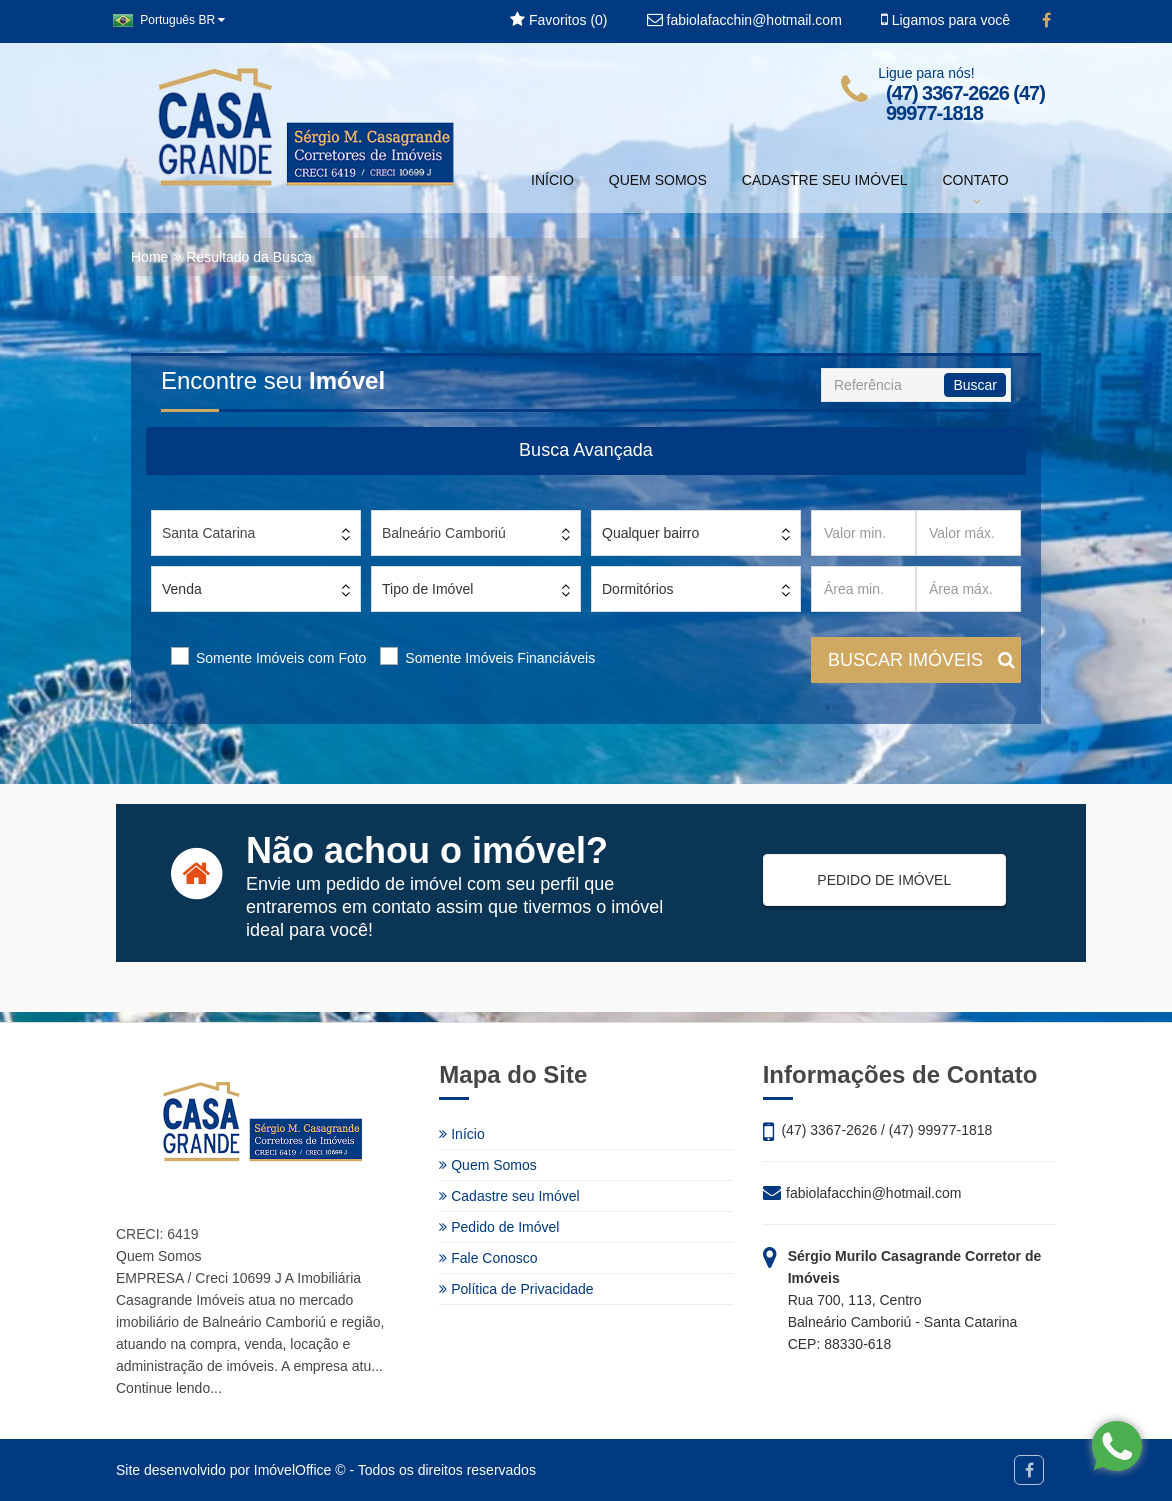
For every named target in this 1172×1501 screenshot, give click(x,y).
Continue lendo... (169, 1388)
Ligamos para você (945, 20)
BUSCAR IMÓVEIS (921, 660)
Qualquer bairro (650, 533)
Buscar (975, 385)
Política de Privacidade (516, 1289)
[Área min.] (863, 589)
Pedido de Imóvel (499, 1227)
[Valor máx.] (968, 533)
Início (461, 1134)
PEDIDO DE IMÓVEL (875, 880)
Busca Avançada (586, 450)
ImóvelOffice (293, 1470)
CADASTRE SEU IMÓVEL (825, 180)
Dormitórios (638, 589)
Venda (182, 589)
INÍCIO (552, 180)
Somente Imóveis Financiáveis (500, 658)
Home (149, 257)
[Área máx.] (968, 589)
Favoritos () (558, 20)
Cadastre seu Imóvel (509, 1196)
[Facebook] (1046, 21)
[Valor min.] (863, 533)
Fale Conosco (488, 1258)
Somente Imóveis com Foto (281, 658)
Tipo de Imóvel (427, 589)
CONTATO (976, 190)
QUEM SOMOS (658, 180)
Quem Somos (487, 1165)
